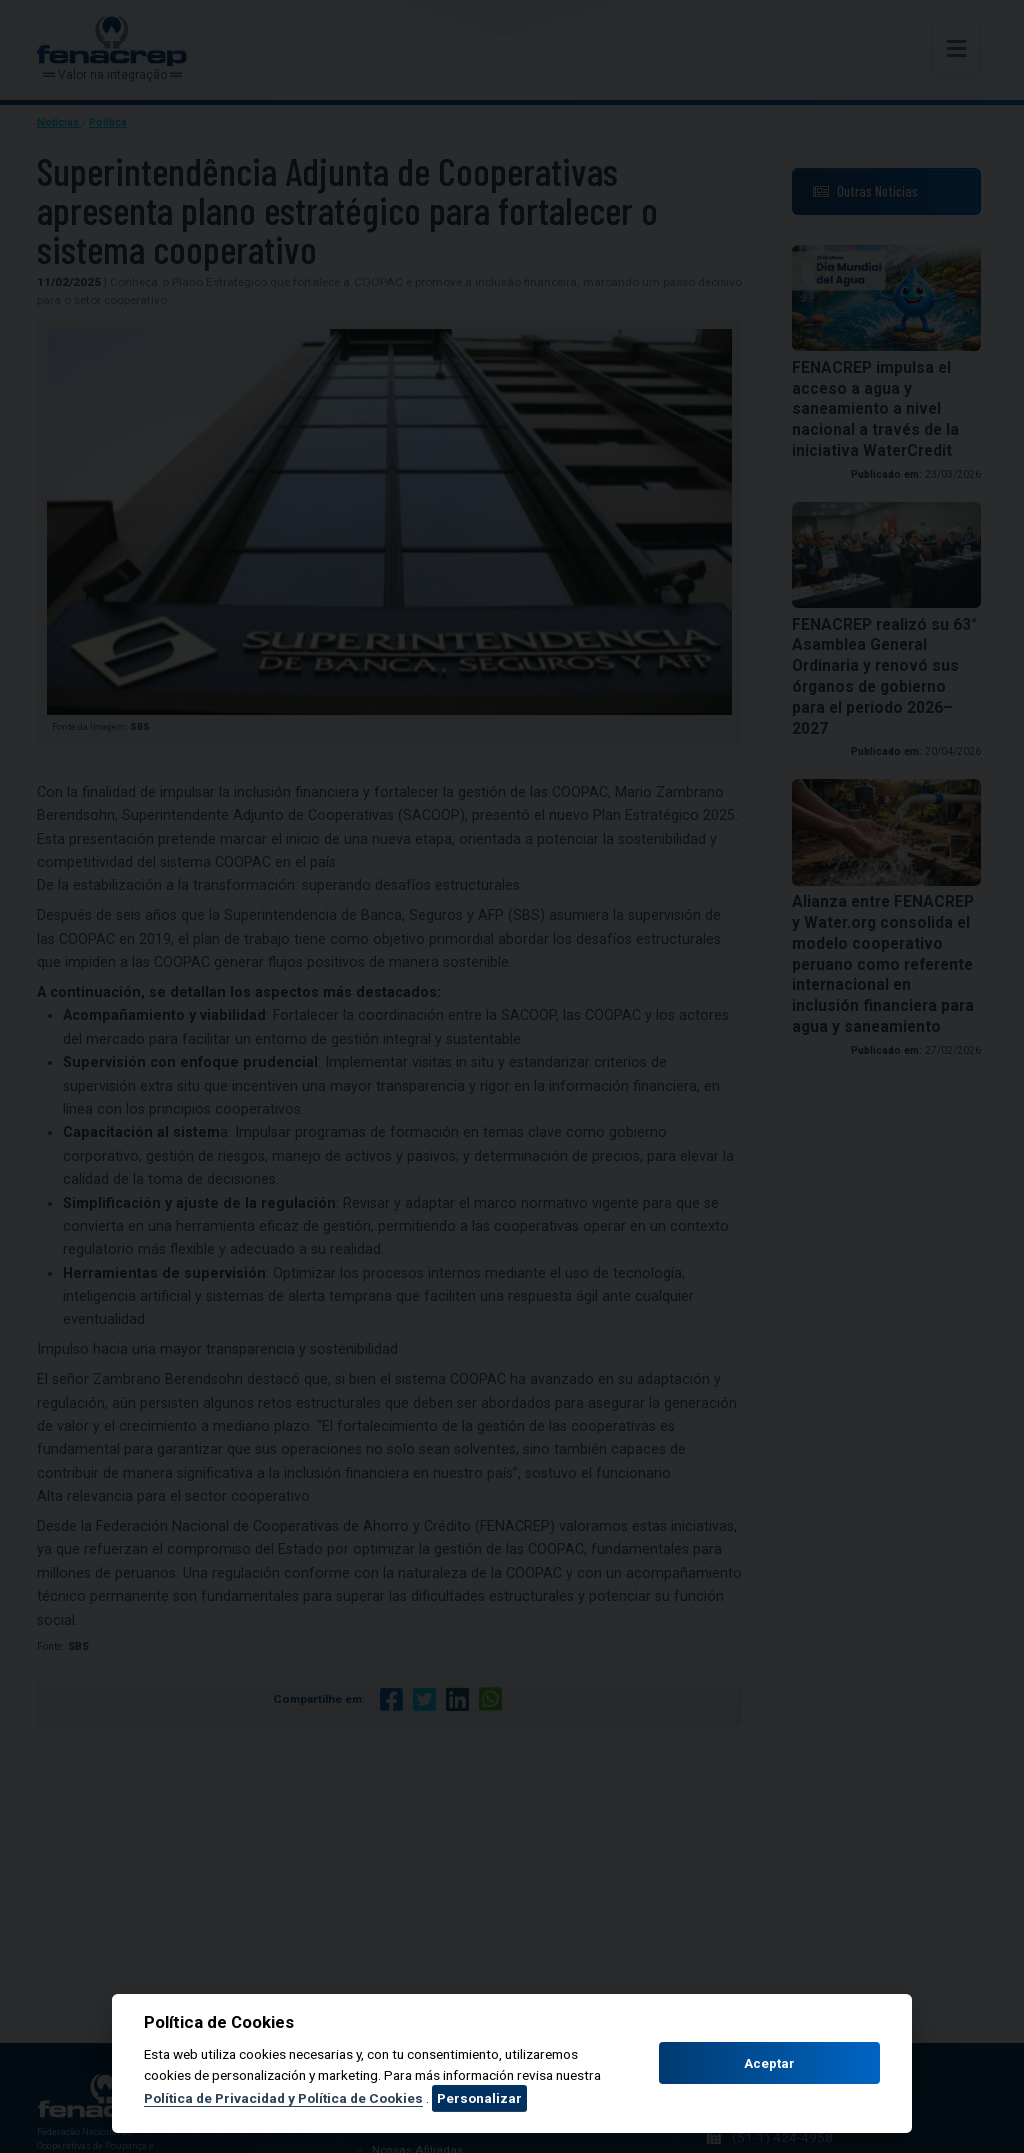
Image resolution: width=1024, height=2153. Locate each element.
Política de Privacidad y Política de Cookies (283, 2098)
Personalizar (479, 2098)
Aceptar (769, 2063)
